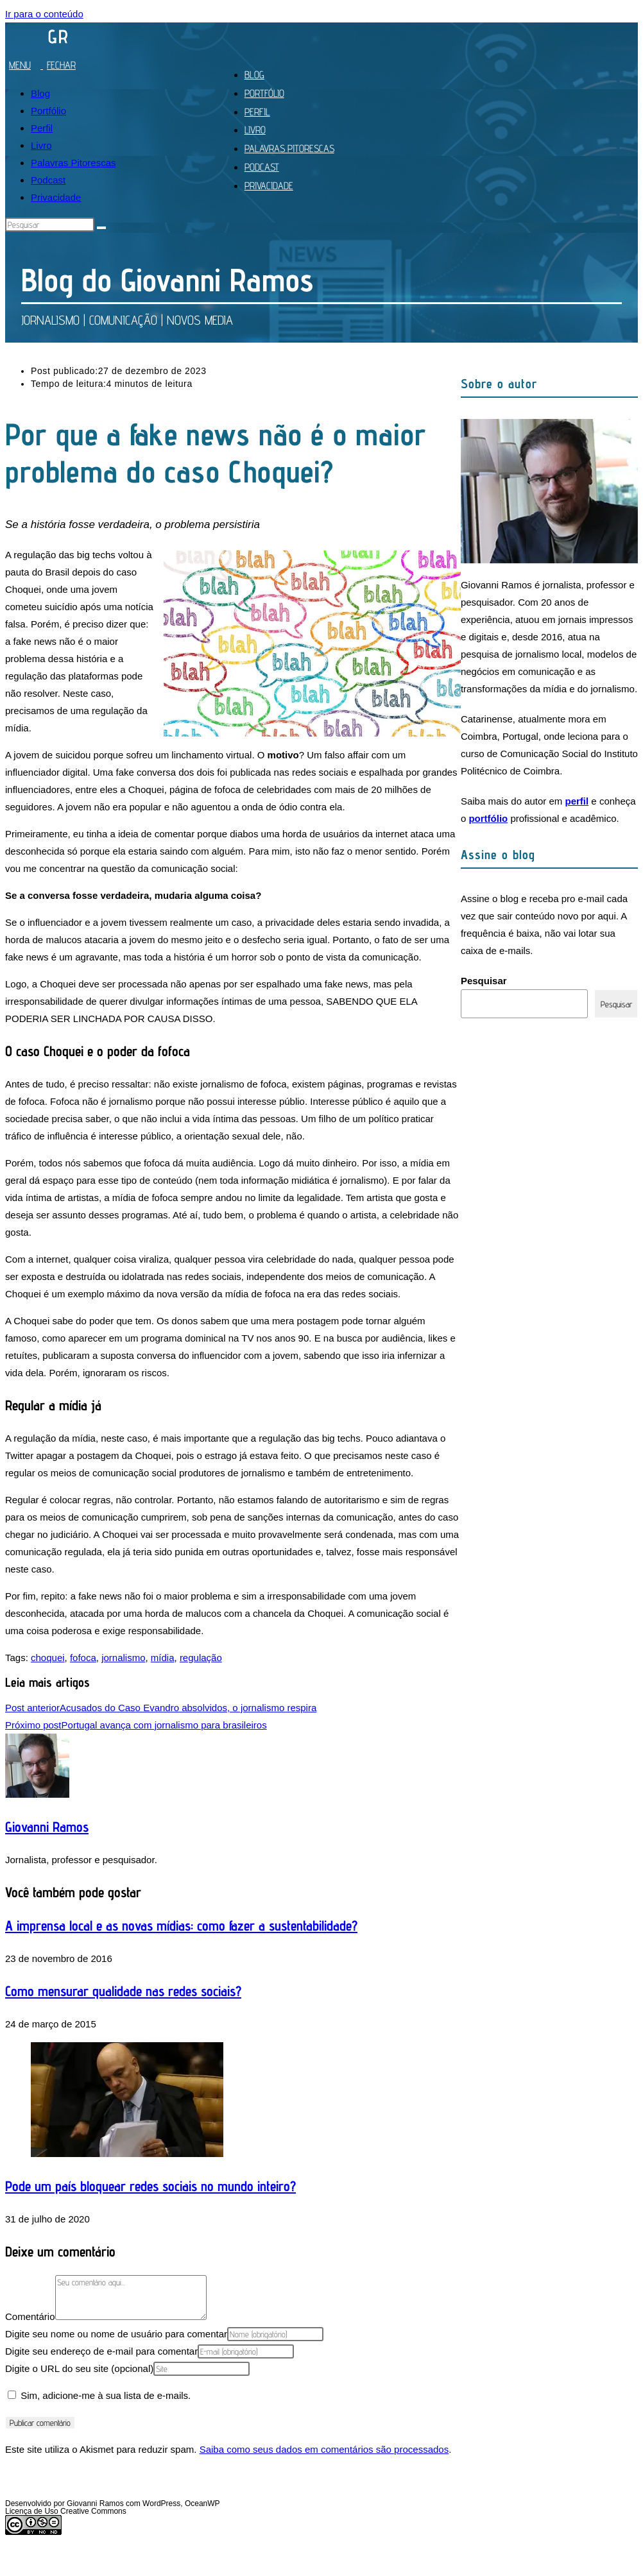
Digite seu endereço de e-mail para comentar (101, 2351)
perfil (577, 801)
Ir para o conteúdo (44, 13)
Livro (41, 145)
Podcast (48, 180)
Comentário (30, 2316)
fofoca (83, 1657)
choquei (48, 1657)
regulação (201, 1657)
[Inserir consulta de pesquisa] (49, 225)
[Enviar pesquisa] (101, 227)
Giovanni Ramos (47, 1826)
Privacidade (56, 197)
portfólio (488, 818)
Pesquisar (484, 980)
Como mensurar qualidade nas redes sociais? (123, 1991)
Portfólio (48, 110)
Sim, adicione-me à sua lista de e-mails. (99, 2395)
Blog (40, 93)
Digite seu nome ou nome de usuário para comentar (116, 2333)
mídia (163, 1657)
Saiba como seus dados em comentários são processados (324, 2449)
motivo (283, 754)
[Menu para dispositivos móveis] (45, 65)
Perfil (42, 128)
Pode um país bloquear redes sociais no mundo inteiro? (150, 2186)
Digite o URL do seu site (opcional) (79, 2368)
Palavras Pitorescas (73, 162)
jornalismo (123, 1657)
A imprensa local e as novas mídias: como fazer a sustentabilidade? (181, 1925)
